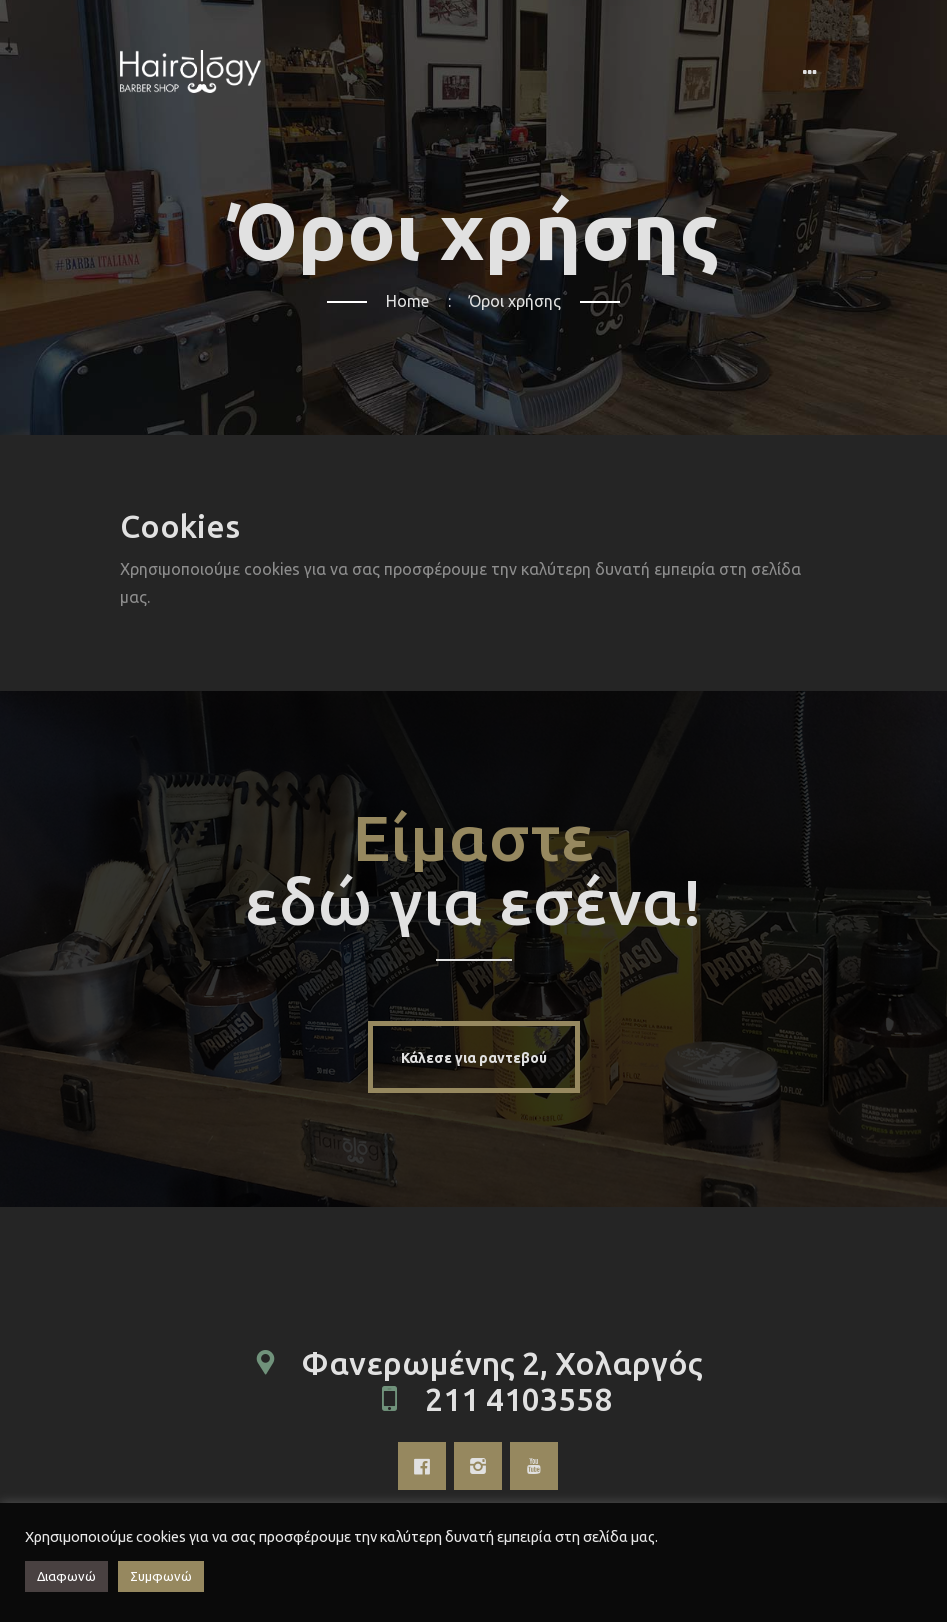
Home (407, 301)
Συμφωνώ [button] (161, 1576)
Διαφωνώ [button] (66, 1576)
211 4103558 (518, 1399)
